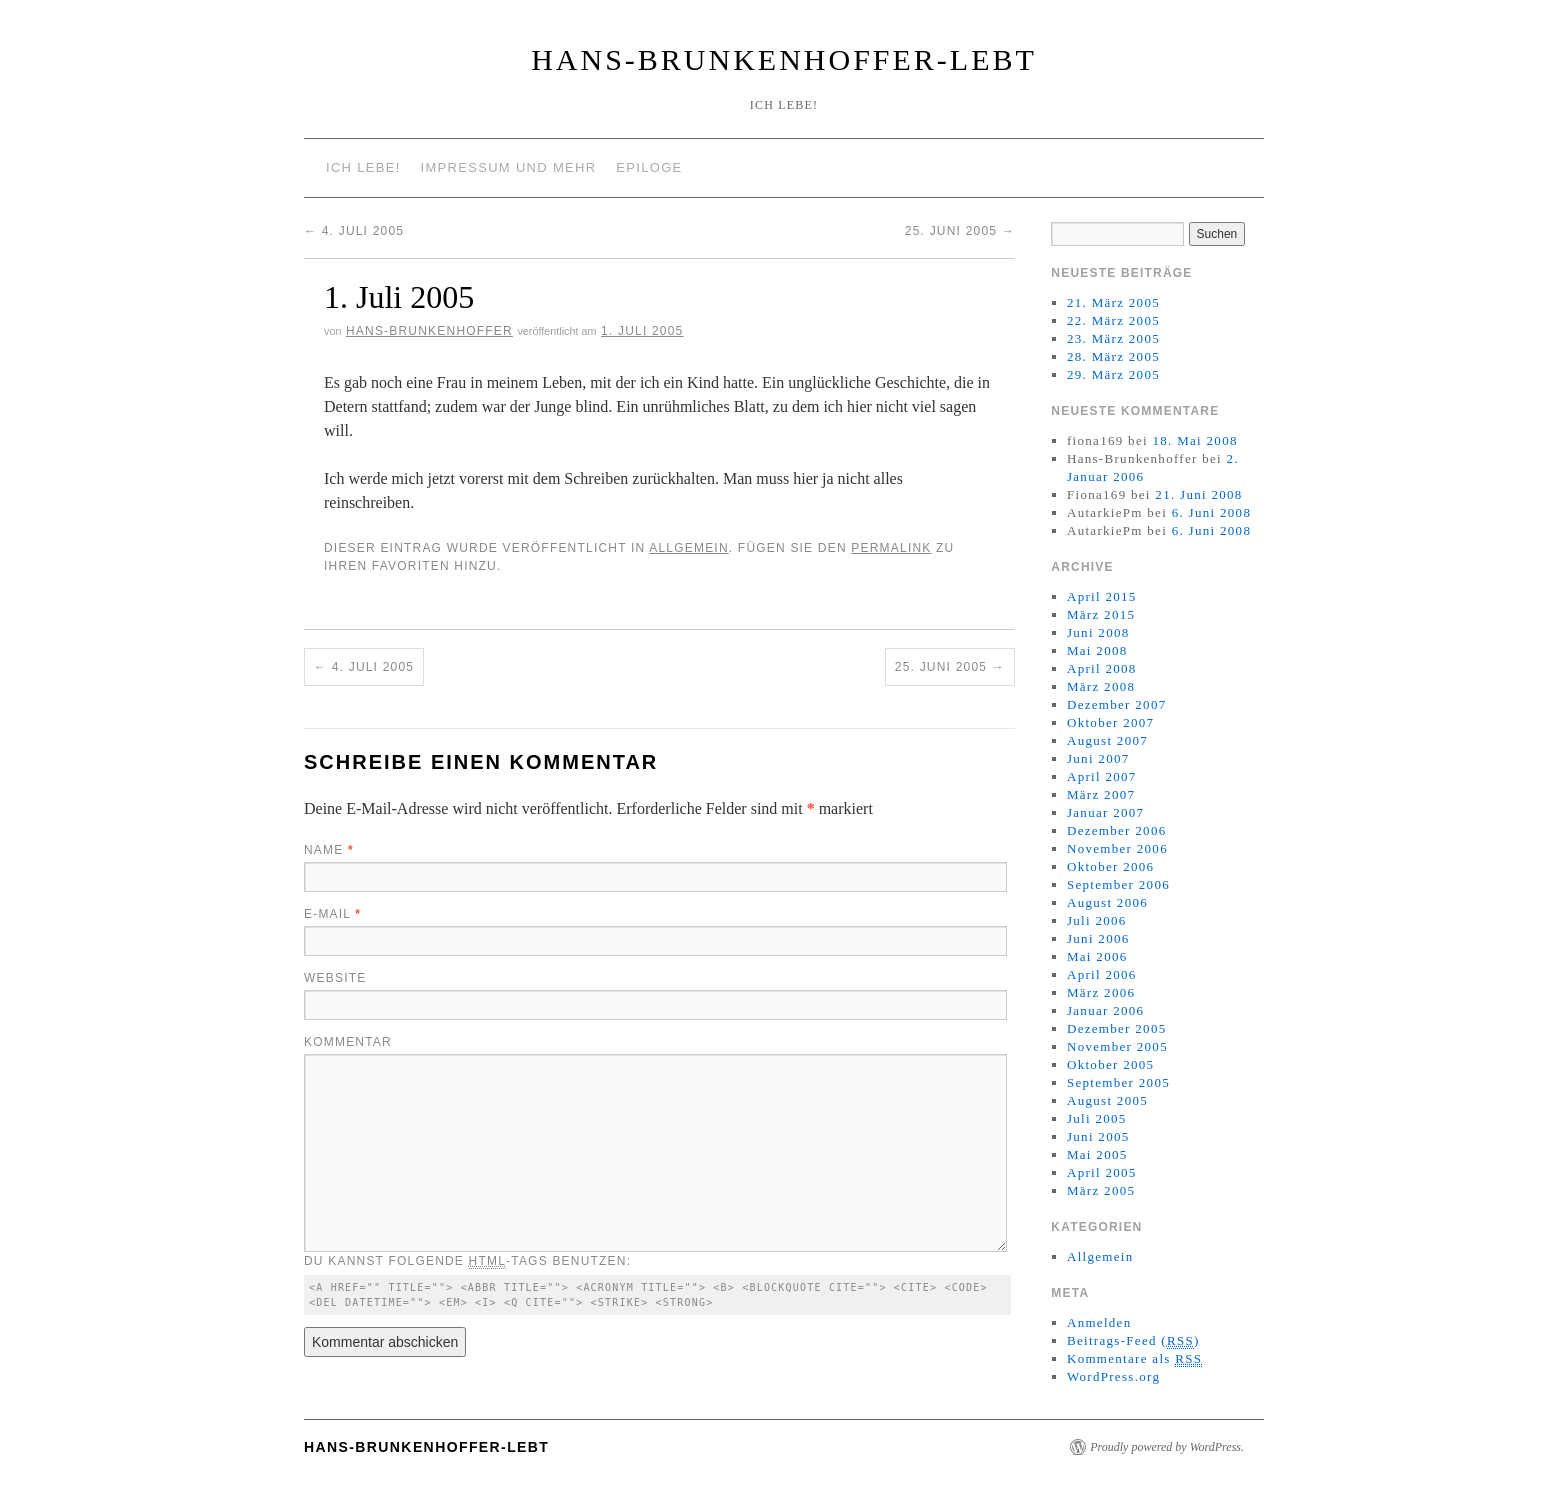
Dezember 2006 (1117, 830)
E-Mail (332, 914)
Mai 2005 (1097, 1154)
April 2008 (1102, 668)
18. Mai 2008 (1194, 440)
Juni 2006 (1098, 938)
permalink (891, 548)
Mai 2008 (1097, 650)
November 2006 (1117, 848)
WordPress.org (1113, 1376)
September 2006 (1118, 884)
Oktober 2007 (1110, 722)
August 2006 (1107, 902)
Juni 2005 (1098, 1136)
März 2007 (1101, 794)
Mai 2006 (1097, 956)
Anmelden (1099, 1322)
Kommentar (348, 1042)
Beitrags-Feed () (1133, 1341)
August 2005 (1107, 1100)
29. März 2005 (1113, 374)
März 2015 (1101, 614)
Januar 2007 (1105, 812)
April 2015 (1102, 596)
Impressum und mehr (509, 167)
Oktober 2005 (1110, 1064)
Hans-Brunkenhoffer (429, 331)
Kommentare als (1134, 1359)
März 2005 (1101, 1190)
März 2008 (1101, 686)
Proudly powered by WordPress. (1167, 1447)
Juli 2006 (1097, 920)
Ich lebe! (363, 167)
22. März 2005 (1113, 320)
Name (329, 850)
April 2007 (1102, 776)
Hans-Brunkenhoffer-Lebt (784, 59)
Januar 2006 (1105, 1010)
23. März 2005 (1113, 338)
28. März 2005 (1113, 356)
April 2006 (1102, 974)
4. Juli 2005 (354, 231)
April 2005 (1102, 1172)
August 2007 (1107, 740)
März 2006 (1101, 992)
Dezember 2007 (1117, 704)
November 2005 (1117, 1046)
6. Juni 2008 (1212, 512)
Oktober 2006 (1110, 866)
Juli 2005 (1097, 1118)
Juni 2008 (1098, 632)
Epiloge (649, 167)
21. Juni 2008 (1198, 494)
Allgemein (689, 548)
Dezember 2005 (1117, 1028)
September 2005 (1118, 1082)
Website (335, 978)
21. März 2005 (1113, 302)
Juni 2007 (1098, 758)
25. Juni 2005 (960, 231)
